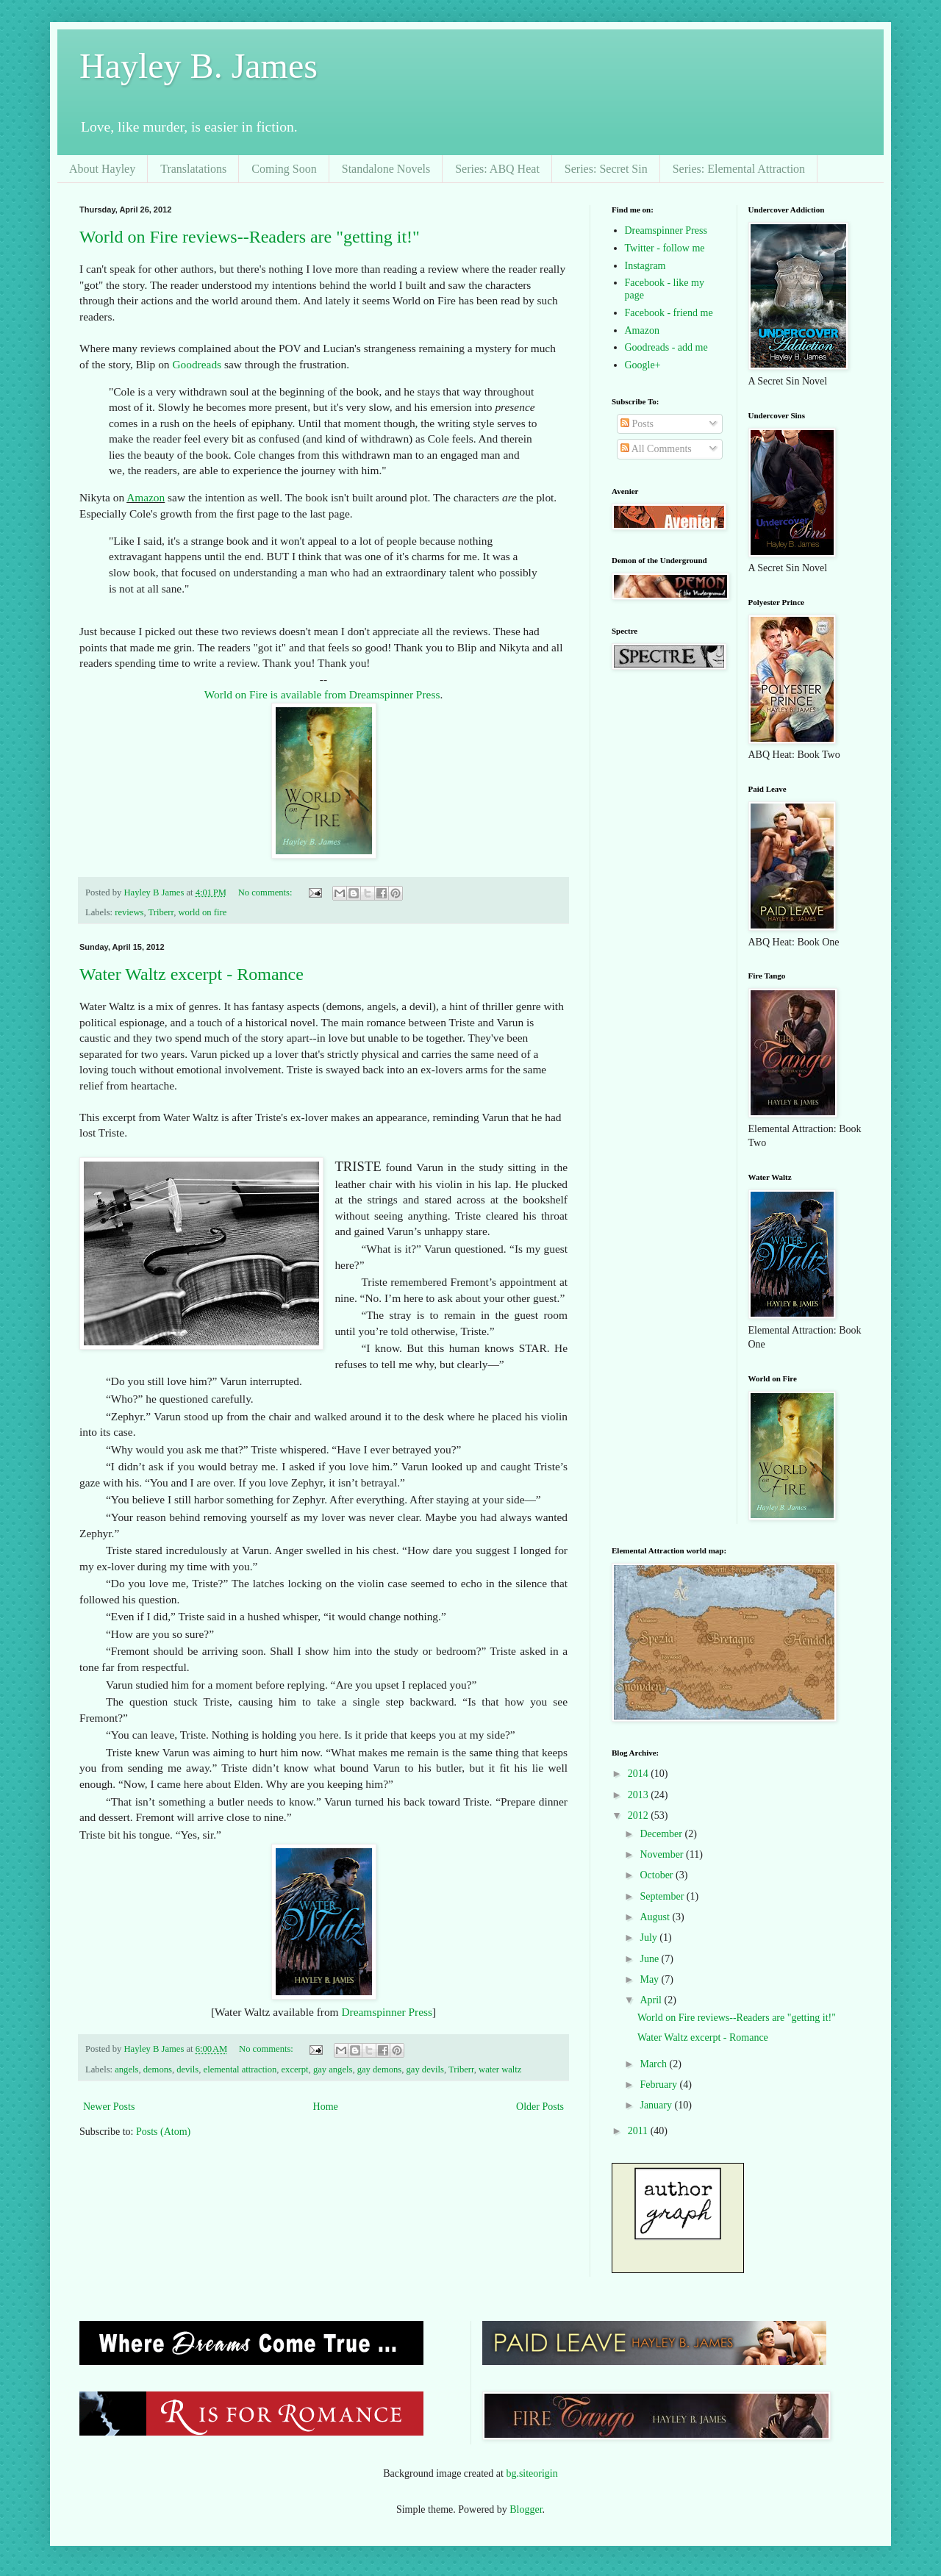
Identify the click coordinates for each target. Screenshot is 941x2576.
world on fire (202, 912)
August (656, 1916)
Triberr (160, 912)
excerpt (295, 2069)
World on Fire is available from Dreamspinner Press (322, 694)
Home (325, 2106)
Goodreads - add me (666, 347)
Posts (637, 423)
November (663, 1854)
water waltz (500, 2069)
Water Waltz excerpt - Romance (191, 974)
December (662, 1833)
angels (126, 2069)
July (649, 1937)
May (650, 1979)
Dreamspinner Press (386, 2012)
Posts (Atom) (163, 2131)
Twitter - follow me (665, 248)
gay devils (425, 2069)
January (657, 2105)
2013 (639, 1794)
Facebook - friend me (669, 312)
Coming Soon (283, 168)
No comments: (266, 892)
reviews (129, 912)
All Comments (656, 448)
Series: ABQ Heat (497, 168)
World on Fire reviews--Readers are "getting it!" (249, 236)
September (663, 1896)
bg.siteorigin (531, 2473)
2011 (639, 2130)
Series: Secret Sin (606, 168)
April (652, 2000)
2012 (639, 1815)
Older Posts (540, 2106)
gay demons (379, 2069)
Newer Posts (109, 2106)
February (659, 2084)
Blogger (525, 2509)
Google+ (643, 365)
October (658, 1875)
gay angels (333, 2069)
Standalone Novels (386, 168)
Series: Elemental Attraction (739, 168)
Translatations (193, 168)
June (650, 1958)
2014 (639, 1773)
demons (157, 2069)
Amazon (145, 497)
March (654, 2063)
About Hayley (102, 168)
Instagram (645, 265)
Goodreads (196, 364)
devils (187, 2069)
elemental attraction (240, 2069)
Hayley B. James (198, 65)
